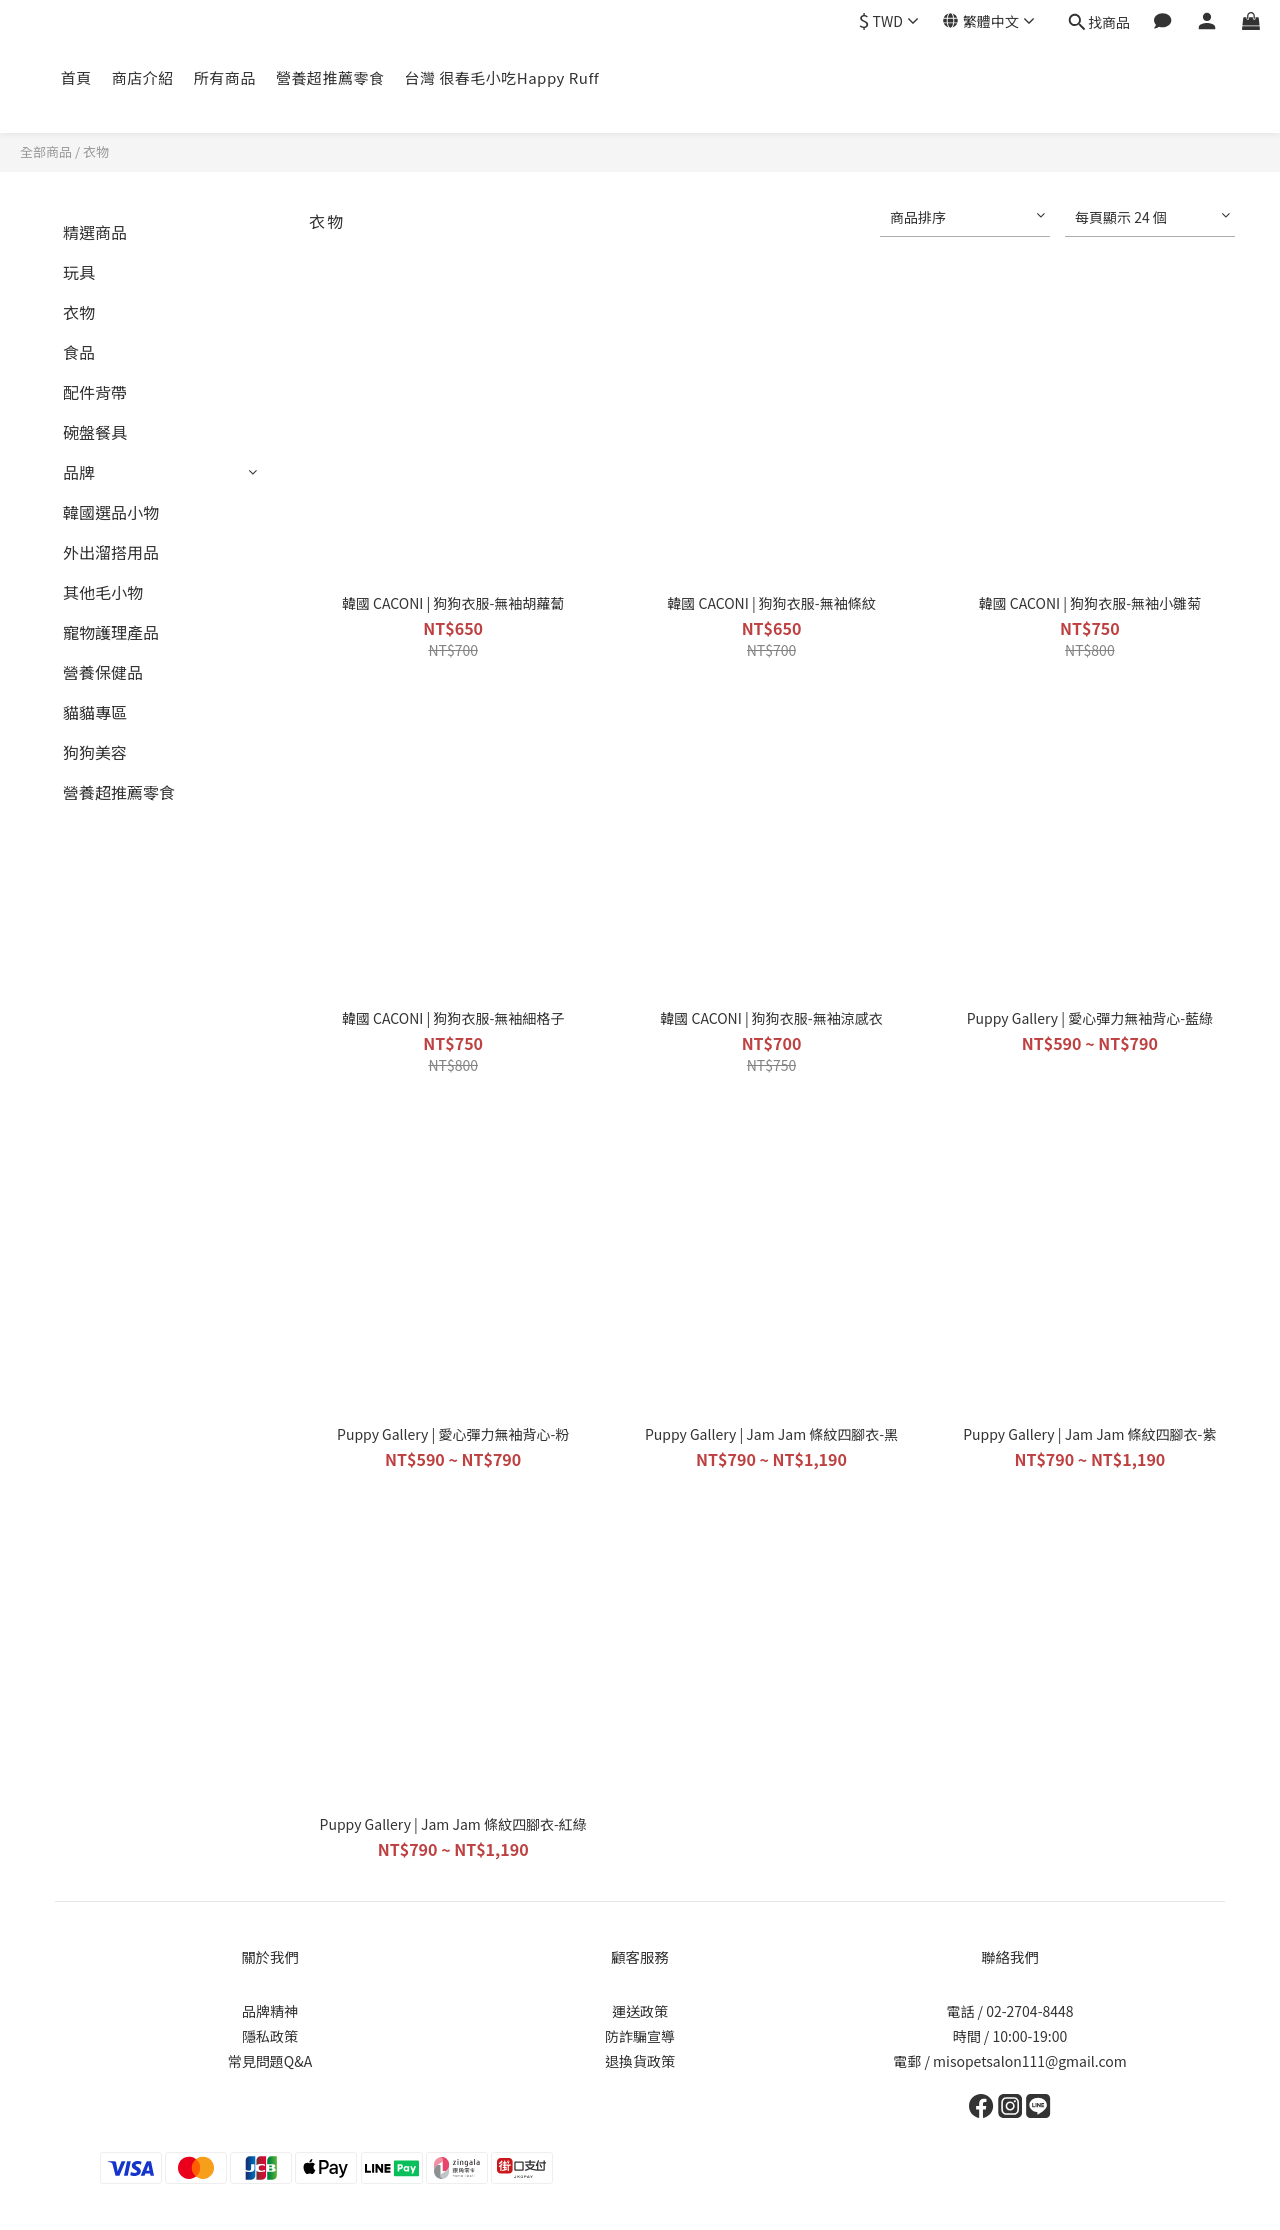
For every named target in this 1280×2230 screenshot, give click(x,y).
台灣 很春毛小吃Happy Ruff (501, 77)
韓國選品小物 (111, 512)
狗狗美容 (95, 752)
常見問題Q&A (270, 2061)
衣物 (96, 151)
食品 (79, 352)
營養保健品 (103, 672)
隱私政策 (270, 2036)
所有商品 (225, 77)
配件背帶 (95, 392)
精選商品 (95, 232)
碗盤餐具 (95, 432)
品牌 (79, 472)
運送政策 (640, 2011)
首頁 (76, 77)
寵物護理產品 (111, 632)
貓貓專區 (95, 712)
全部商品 (46, 151)
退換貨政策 (640, 2061)
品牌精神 (270, 2011)
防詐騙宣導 (640, 2036)
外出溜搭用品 (111, 552)
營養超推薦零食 (330, 77)
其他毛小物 (103, 592)
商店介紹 (143, 77)
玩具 (79, 272)
